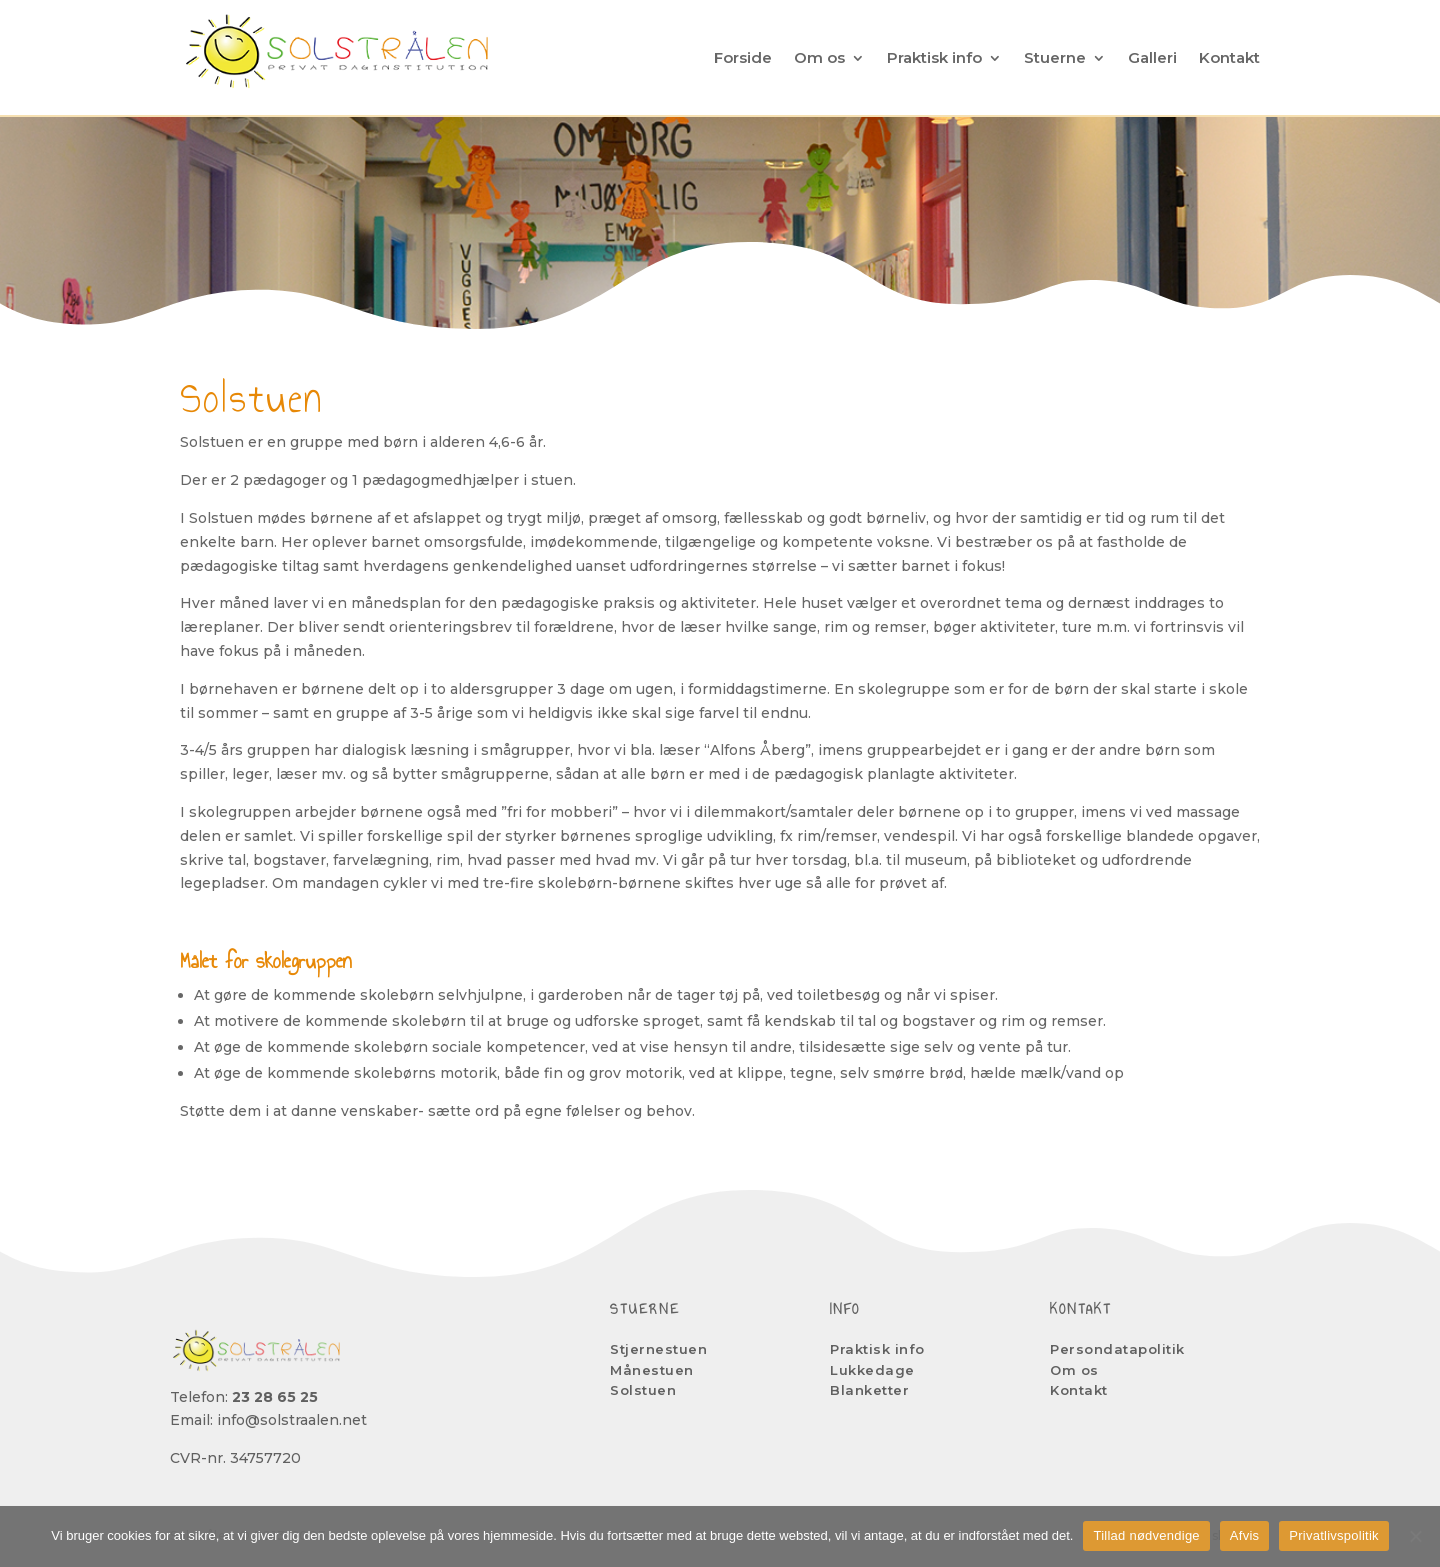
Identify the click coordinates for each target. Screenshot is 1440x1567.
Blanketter (869, 1390)
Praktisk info (934, 57)
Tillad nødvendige (1146, 1535)
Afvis (1244, 1535)
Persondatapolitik (1117, 1349)
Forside (743, 57)
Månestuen (652, 1370)
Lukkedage (872, 1370)
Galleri (1152, 57)
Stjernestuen (658, 1349)
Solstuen (643, 1390)
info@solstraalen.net (292, 1420)
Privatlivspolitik (1334, 1535)
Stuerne (1055, 57)
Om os (819, 57)
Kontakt (1229, 57)
